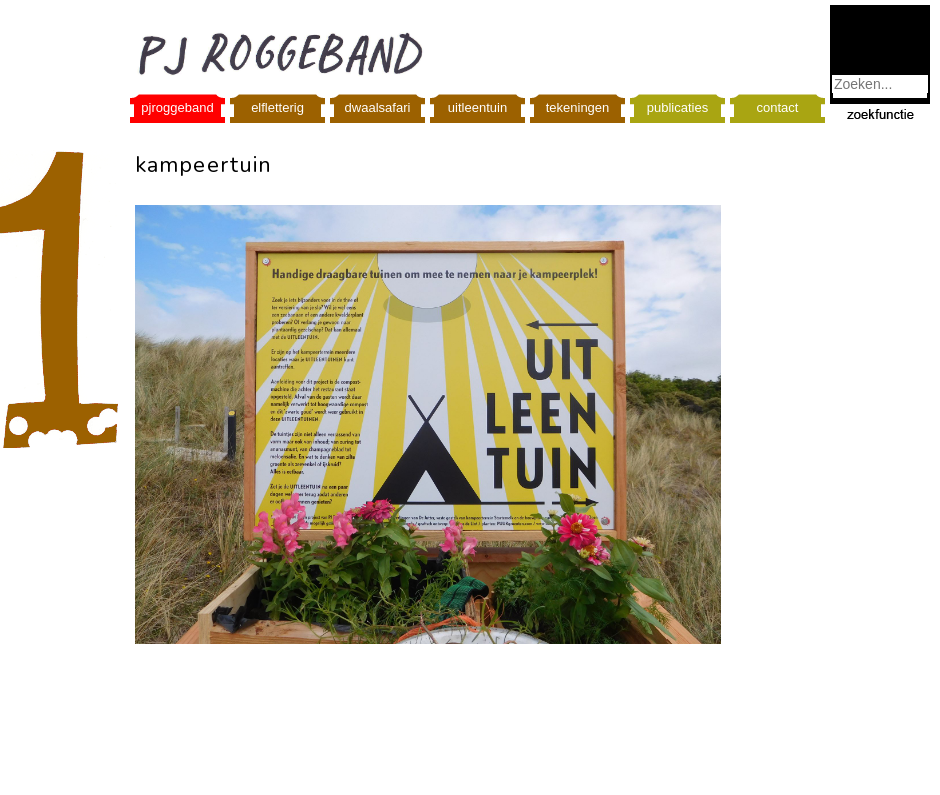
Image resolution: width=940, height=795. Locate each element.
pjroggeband (177, 107)
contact (778, 107)
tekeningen (578, 107)
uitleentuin (477, 107)
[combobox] (880, 84)
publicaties (677, 107)
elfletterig (277, 107)
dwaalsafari (378, 107)
